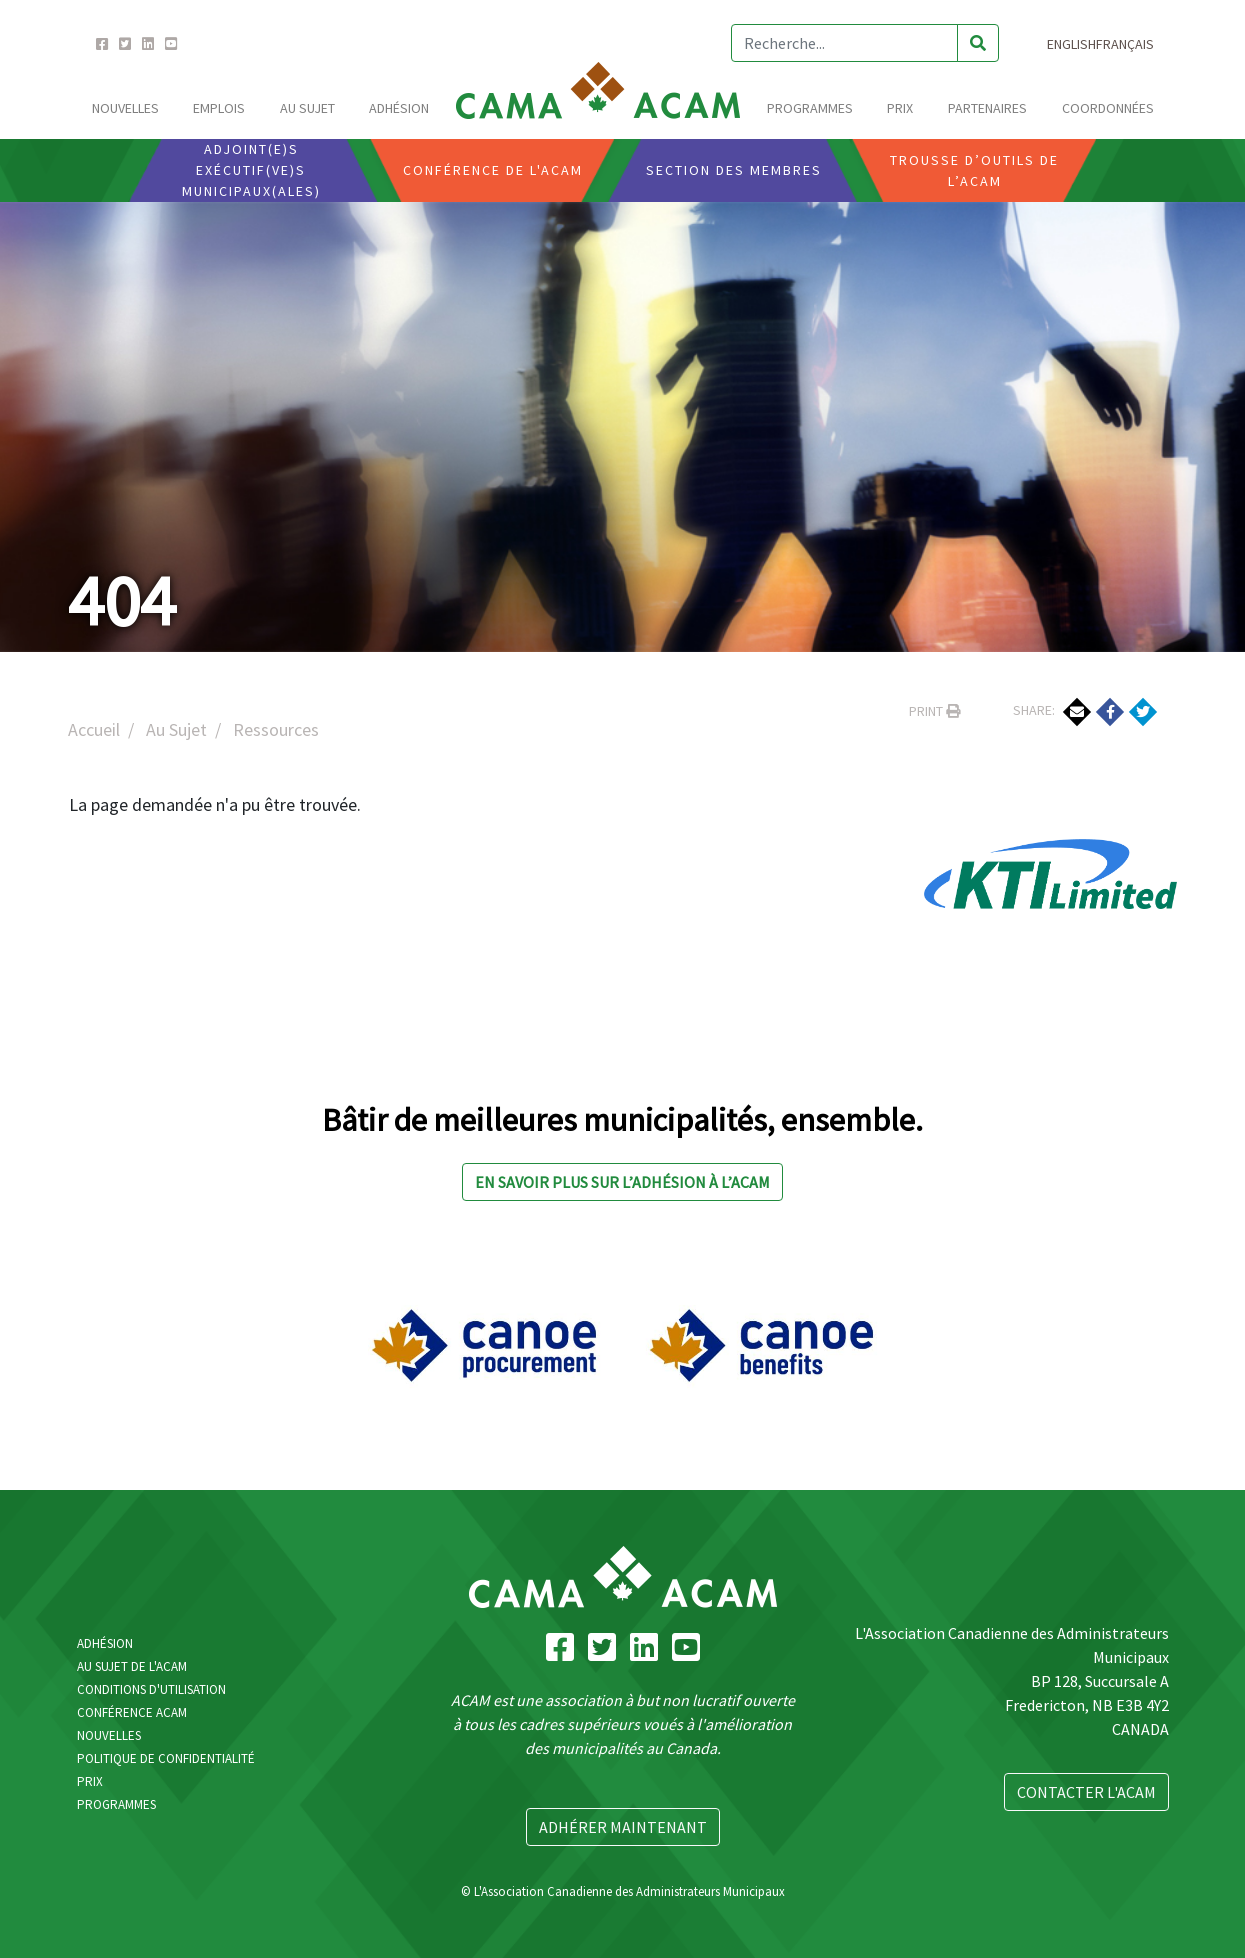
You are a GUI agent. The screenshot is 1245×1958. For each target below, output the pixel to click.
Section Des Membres (734, 170)
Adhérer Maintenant (623, 1827)
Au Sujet (307, 108)
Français (1125, 44)
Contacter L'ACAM (1086, 1792)
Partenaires (987, 108)
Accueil (94, 729)
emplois (219, 108)
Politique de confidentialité (166, 1758)
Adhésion (399, 108)
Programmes (810, 108)
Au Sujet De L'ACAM (132, 1666)
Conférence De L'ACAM (493, 170)
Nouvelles (125, 108)
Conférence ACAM (132, 1712)
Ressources (276, 729)
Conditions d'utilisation (151, 1689)
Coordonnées (1108, 108)
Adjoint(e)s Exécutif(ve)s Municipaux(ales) (251, 170)
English (1071, 44)
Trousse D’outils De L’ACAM (974, 170)
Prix (900, 108)
